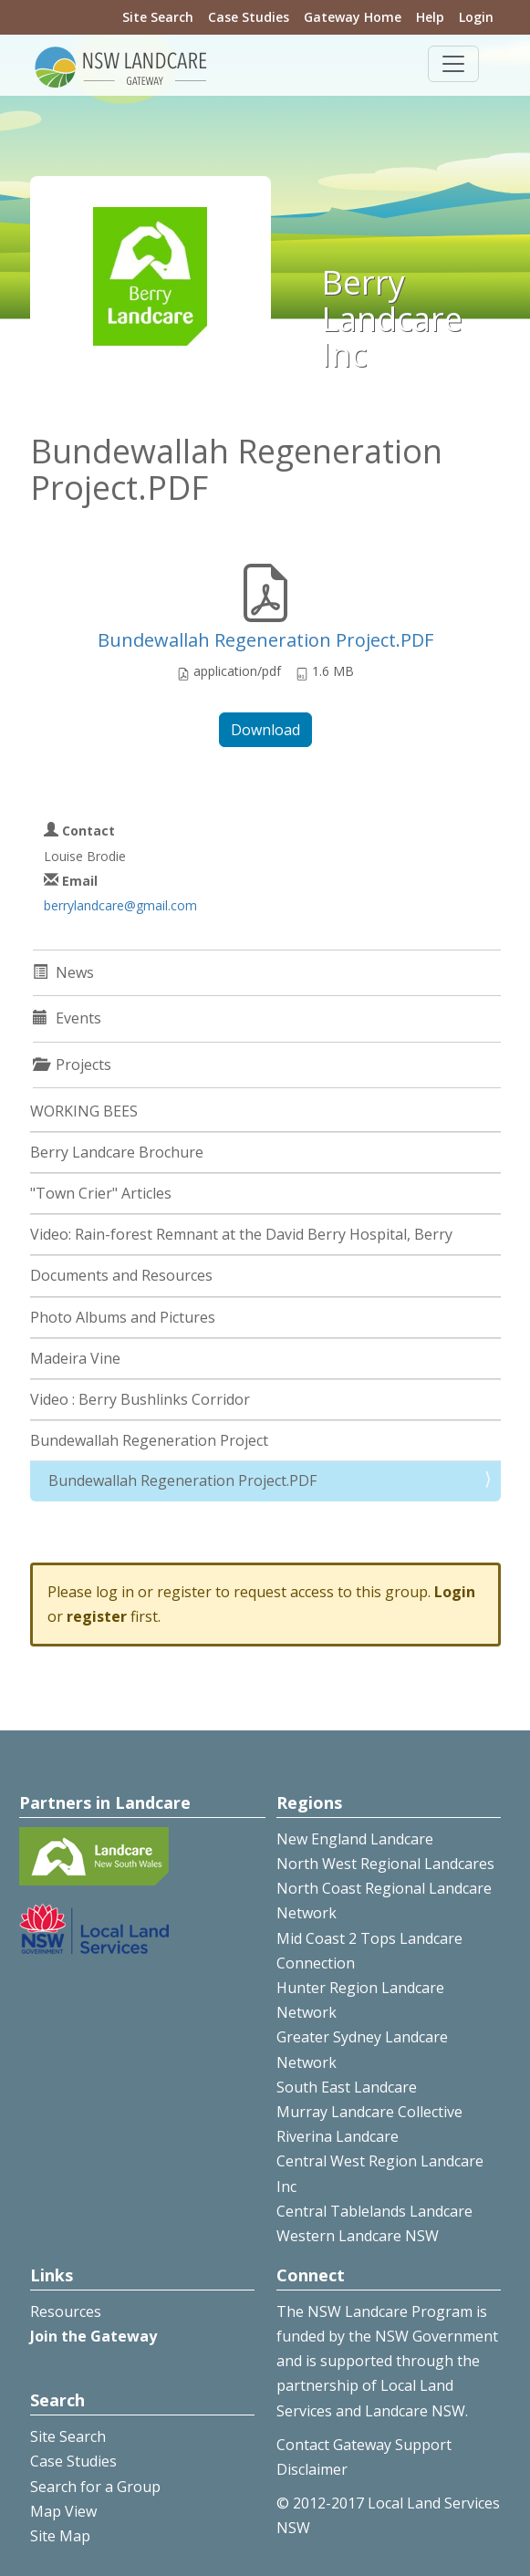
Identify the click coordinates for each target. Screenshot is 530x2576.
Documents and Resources (121, 1275)
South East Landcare (346, 2087)
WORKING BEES (84, 1111)
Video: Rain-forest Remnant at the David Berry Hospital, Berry (241, 1234)
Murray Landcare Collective (369, 2112)
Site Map (60, 2536)
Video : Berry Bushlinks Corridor (140, 1399)
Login (476, 17)
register (97, 1616)
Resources (65, 2311)
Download (265, 730)
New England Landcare (354, 1839)
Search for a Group (95, 2487)
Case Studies (248, 17)
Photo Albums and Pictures (122, 1317)
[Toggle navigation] (453, 64)
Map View (63, 2511)
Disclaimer (312, 2469)
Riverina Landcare (337, 2136)
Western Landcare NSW (357, 2236)
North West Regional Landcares (385, 1864)
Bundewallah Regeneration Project (149, 1440)
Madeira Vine (75, 1358)
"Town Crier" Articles (100, 1193)
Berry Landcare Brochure (116, 1152)
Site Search (157, 17)
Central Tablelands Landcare (374, 2211)
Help (430, 17)
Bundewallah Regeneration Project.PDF (265, 640)
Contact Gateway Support (364, 2445)
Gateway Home (352, 17)
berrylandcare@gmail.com (120, 905)
